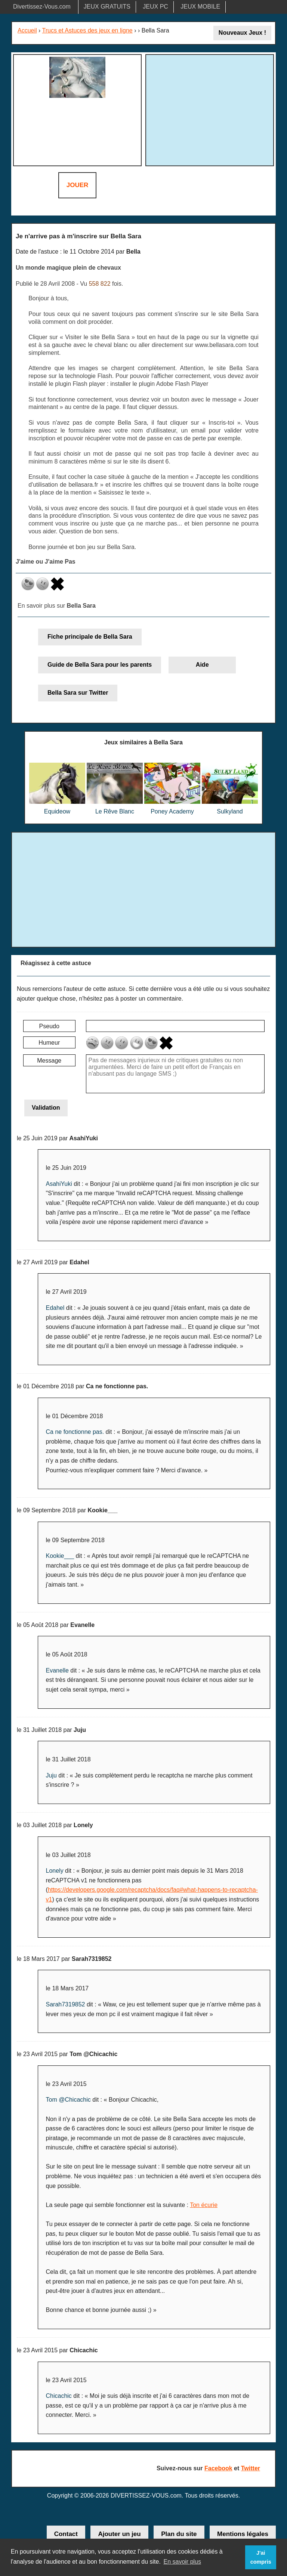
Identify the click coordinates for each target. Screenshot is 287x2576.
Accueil (27, 30)
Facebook (218, 2468)
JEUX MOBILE (200, 6)
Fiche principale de (89, 636)
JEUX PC (155, 6)
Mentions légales (242, 2534)
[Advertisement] (211, 109)
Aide (202, 664)
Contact (66, 2534)
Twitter (250, 2468)
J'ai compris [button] (260, 2557)
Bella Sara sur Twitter (77, 692)
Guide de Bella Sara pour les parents (99, 664)
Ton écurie (203, 2205)
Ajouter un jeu (119, 2534)
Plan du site (179, 2534)
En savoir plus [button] (182, 2561)
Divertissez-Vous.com (42, 6)
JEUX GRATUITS (107, 6)
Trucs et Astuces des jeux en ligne (87, 30)
